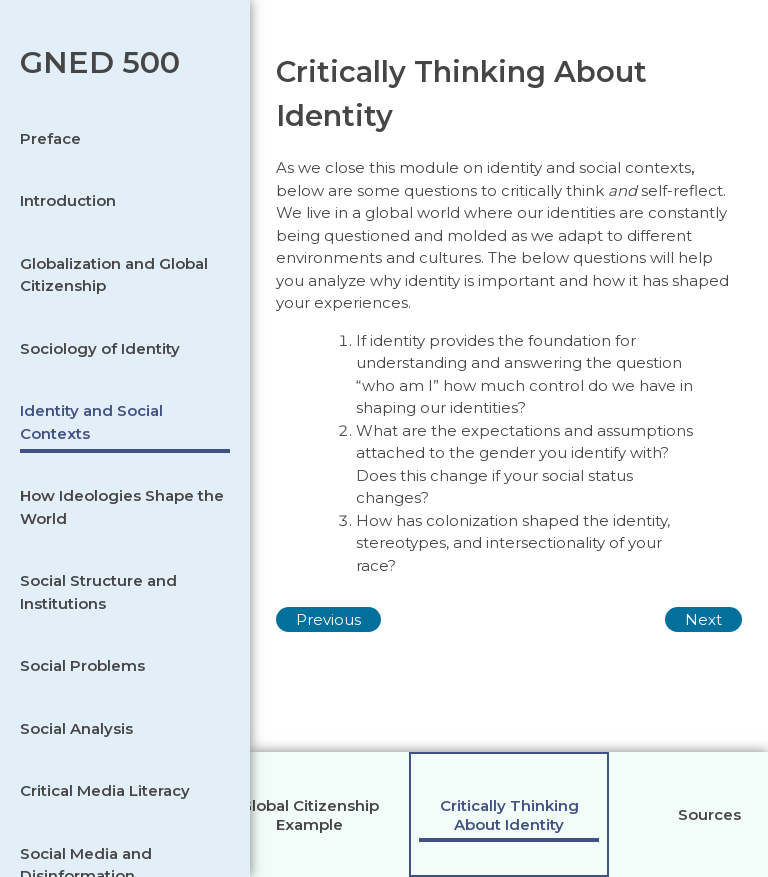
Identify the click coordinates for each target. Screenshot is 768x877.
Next (703, 619)
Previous (328, 619)
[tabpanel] (509, 438)
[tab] (309, 814)
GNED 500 (100, 62)
